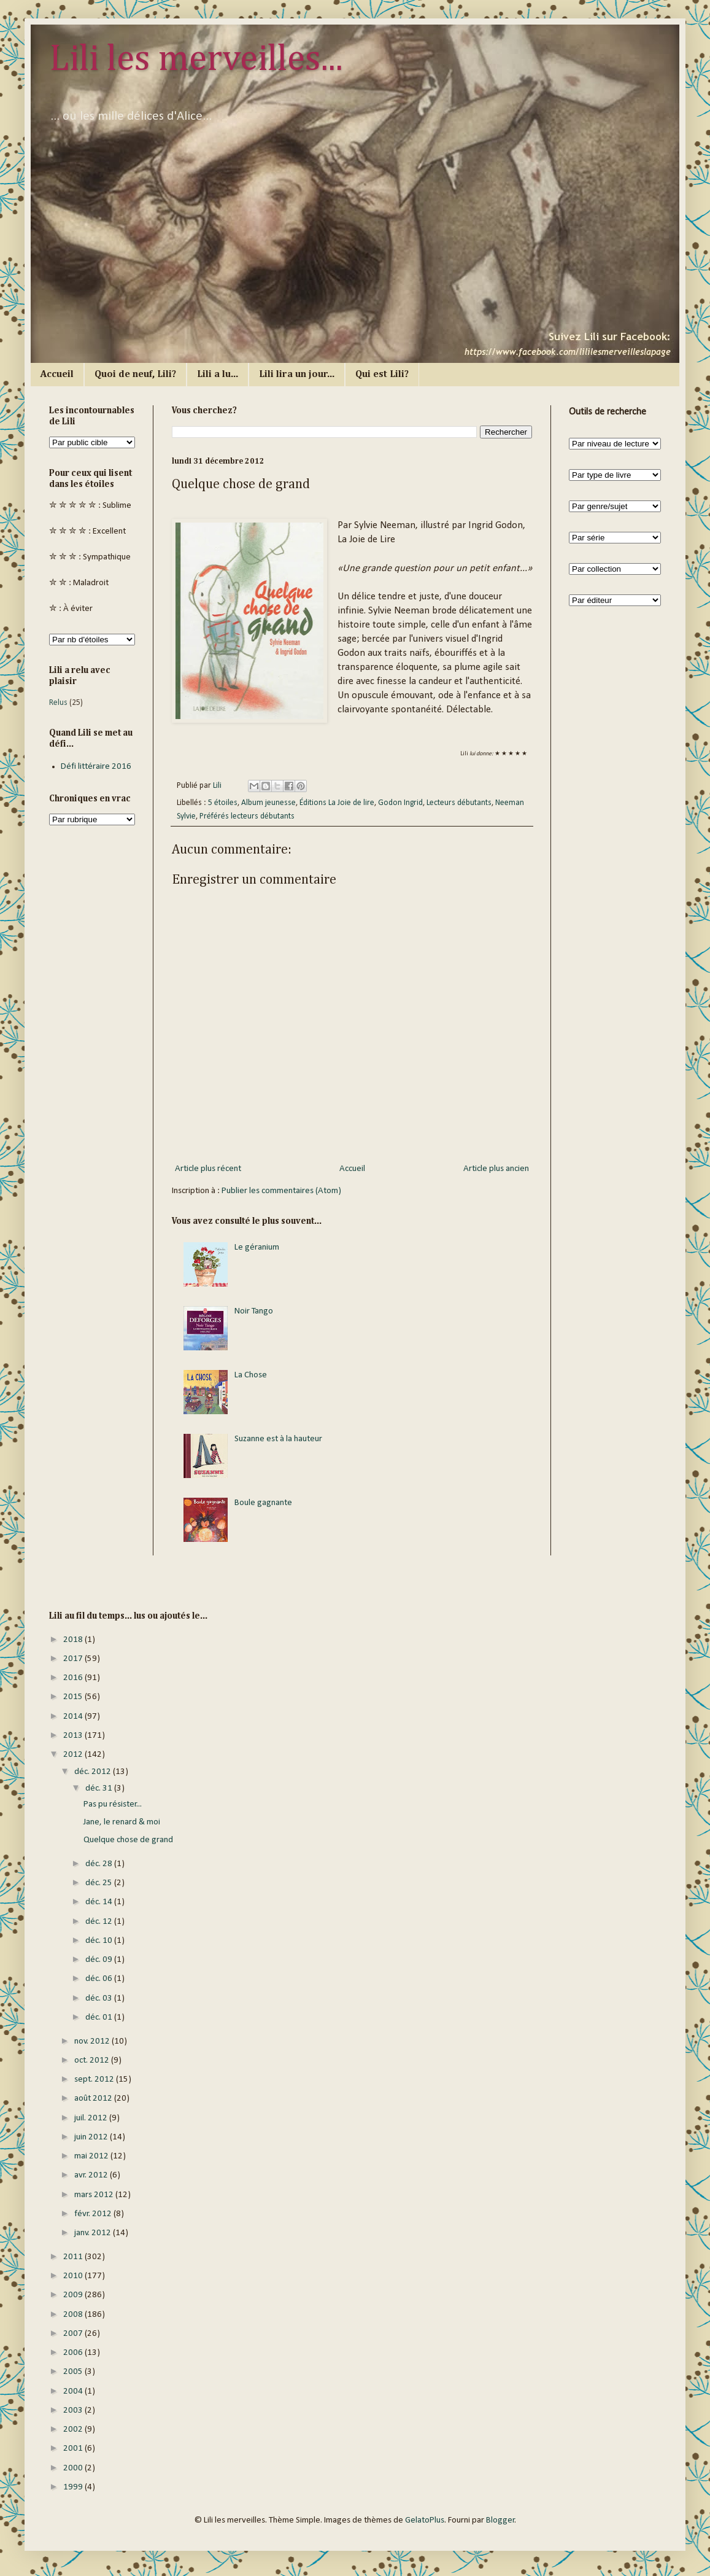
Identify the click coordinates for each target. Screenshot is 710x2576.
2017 (74, 1659)
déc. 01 (99, 2017)
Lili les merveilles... (196, 59)
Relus (58, 703)
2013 (74, 1735)
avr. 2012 (92, 2175)
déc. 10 (99, 1940)
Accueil (57, 374)
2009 (74, 2295)
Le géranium (256, 1247)
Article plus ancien (496, 1168)
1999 (74, 2487)
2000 (74, 2468)
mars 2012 (94, 2195)
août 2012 (94, 2098)
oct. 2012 (92, 2060)
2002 (74, 2429)
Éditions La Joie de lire (336, 803)
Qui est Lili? (382, 374)
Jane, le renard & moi (121, 1822)
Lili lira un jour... (296, 374)
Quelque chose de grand (128, 1840)
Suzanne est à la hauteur (278, 1439)
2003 (74, 2410)
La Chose (250, 1375)
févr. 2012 (94, 2214)
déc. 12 (99, 1921)
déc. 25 (99, 1883)
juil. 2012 (91, 2118)
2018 (74, 1639)
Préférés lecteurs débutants (247, 816)
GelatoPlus (424, 2520)
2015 (74, 1697)
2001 (74, 2448)
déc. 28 (99, 1864)
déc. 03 (99, 1998)
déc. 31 (99, 1788)
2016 (74, 1678)
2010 (74, 2276)
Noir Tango (253, 1311)
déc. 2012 (93, 1771)
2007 (74, 2333)
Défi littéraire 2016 (96, 766)
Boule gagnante (263, 1503)
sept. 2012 (95, 2079)
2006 (74, 2352)
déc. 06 (99, 1978)
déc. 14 (99, 1902)
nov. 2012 (93, 2041)
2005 (74, 2371)
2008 (74, 2314)
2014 (74, 1716)
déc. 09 (99, 1959)
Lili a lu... (217, 374)
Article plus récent (208, 1168)
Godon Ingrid (400, 803)
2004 (74, 2391)
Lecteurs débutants (459, 803)
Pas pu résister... (112, 1804)
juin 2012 (92, 2137)
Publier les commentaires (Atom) (281, 1191)
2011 (74, 2257)
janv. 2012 (93, 2233)
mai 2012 (92, 2156)
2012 (74, 1754)
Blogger (500, 2520)
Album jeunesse (268, 803)
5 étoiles (222, 803)
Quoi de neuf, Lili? (135, 374)
